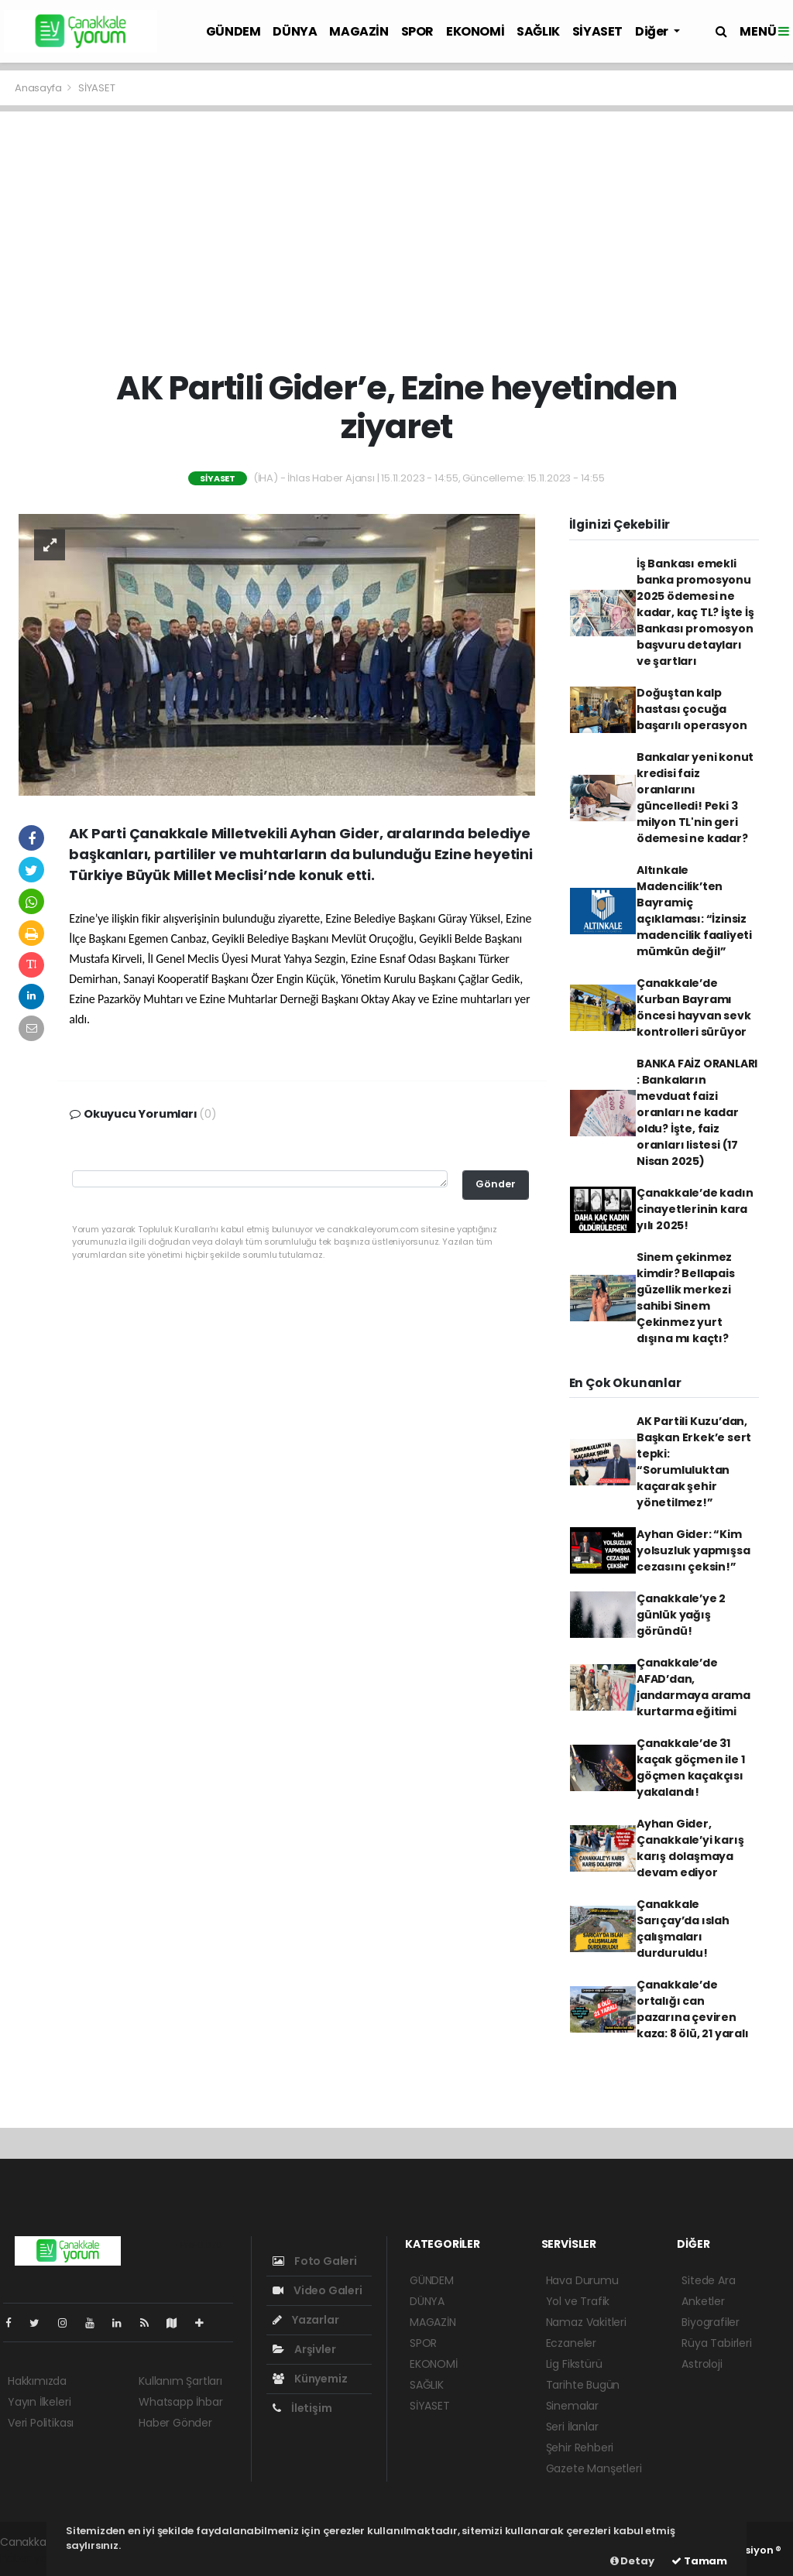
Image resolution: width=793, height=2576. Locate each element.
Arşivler (304, 2349)
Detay (632, 2561)
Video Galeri (317, 2290)
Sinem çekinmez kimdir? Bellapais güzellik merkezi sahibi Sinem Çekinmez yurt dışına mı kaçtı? (686, 1297)
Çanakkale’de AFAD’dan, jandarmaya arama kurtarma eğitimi (693, 1687)
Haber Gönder (175, 2422)
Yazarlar (305, 2320)
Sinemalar (572, 2405)
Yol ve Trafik (578, 2301)
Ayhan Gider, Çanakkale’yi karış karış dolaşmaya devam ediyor (690, 1848)
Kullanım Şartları (180, 2381)
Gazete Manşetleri (594, 2468)
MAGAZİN (358, 31)
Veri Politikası (41, 2422)
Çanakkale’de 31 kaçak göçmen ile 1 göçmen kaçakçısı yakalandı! (691, 1767)
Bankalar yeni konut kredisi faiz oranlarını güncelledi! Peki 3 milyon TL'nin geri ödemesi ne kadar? (695, 797)
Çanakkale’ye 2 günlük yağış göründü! (681, 1615)
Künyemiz (310, 2378)
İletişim (302, 2408)
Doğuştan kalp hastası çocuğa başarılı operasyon (692, 709)
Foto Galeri (315, 2261)
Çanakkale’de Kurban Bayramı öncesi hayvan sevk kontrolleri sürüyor (694, 1007)
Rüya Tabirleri (716, 2343)
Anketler (702, 2301)
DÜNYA (295, 31)
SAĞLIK (538, 31)
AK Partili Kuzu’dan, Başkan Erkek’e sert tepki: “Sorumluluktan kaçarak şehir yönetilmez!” (694, 1461)
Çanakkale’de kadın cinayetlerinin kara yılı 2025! (695, 1209)
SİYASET (597, 31)
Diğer (653, 31)
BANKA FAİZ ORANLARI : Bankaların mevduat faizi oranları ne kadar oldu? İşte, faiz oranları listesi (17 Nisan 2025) (697, 1112)
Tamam (699, 2561)
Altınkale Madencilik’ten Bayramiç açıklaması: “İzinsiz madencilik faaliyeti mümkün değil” (694, 910)
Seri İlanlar (572, 2426)
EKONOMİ (475, 31)
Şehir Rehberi (580, 2447)
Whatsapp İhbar (180, 2402)
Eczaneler (571, 2343)
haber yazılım (35, 2558)
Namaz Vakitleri (586, 2322)
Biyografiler (710, 2322)
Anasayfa (39, 87)
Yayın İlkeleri (39, 2402)
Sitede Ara (708, 2280)
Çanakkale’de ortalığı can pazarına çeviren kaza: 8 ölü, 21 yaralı (693, 2009)
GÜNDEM (233, 31)
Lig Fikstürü (574, 2364)
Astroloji (701, 2364)
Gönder (495, 1183)
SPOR (417, 31)
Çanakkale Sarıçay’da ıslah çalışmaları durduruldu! (683, 1928)
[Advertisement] (396, 240)
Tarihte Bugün (583, 2385)
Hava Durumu (582, 2280)
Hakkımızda (37, 2381)
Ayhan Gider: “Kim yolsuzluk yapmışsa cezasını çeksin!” (693, 1550)
